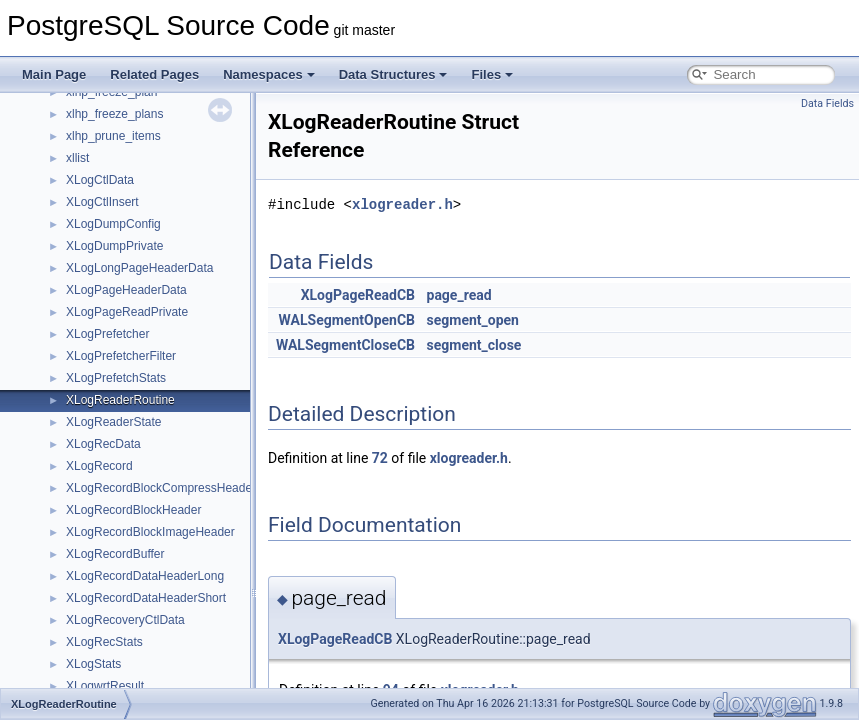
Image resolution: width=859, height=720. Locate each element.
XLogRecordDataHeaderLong (145, 576)
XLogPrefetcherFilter (121, 356)
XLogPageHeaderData (126, 290)
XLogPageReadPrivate (127, 312)
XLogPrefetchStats (116, 378)
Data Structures (393, 74)
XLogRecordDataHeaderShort (146, 598)
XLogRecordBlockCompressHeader (161, 488)
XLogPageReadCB (358, 295)
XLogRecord (99, 466)
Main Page (54, 74)
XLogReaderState (113, 422)
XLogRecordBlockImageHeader (150, 532)
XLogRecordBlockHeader (133, 510)
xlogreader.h (402, 204)
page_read (459, 295)
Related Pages (154, 74)
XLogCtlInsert (102, 202)
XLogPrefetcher (107, 334)
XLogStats (93, 664)
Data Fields (827, 103)
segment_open (473, 320)
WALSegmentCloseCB (345, 345)
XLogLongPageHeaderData (139, 268)
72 (380, 458)
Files (492, 74)
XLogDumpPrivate (114, 246)
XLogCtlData (100, 180)
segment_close (474, 345)
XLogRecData (103, 444)
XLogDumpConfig (113, 224)
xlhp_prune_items (113, 136)
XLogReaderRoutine (120, 400)
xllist (77, 158)
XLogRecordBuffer (115, 554)
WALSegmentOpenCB (347, 320)
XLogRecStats (104, 642)
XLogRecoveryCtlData (125, 620)
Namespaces (269, 74)
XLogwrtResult (105, 686)
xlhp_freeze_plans (114, 114)
